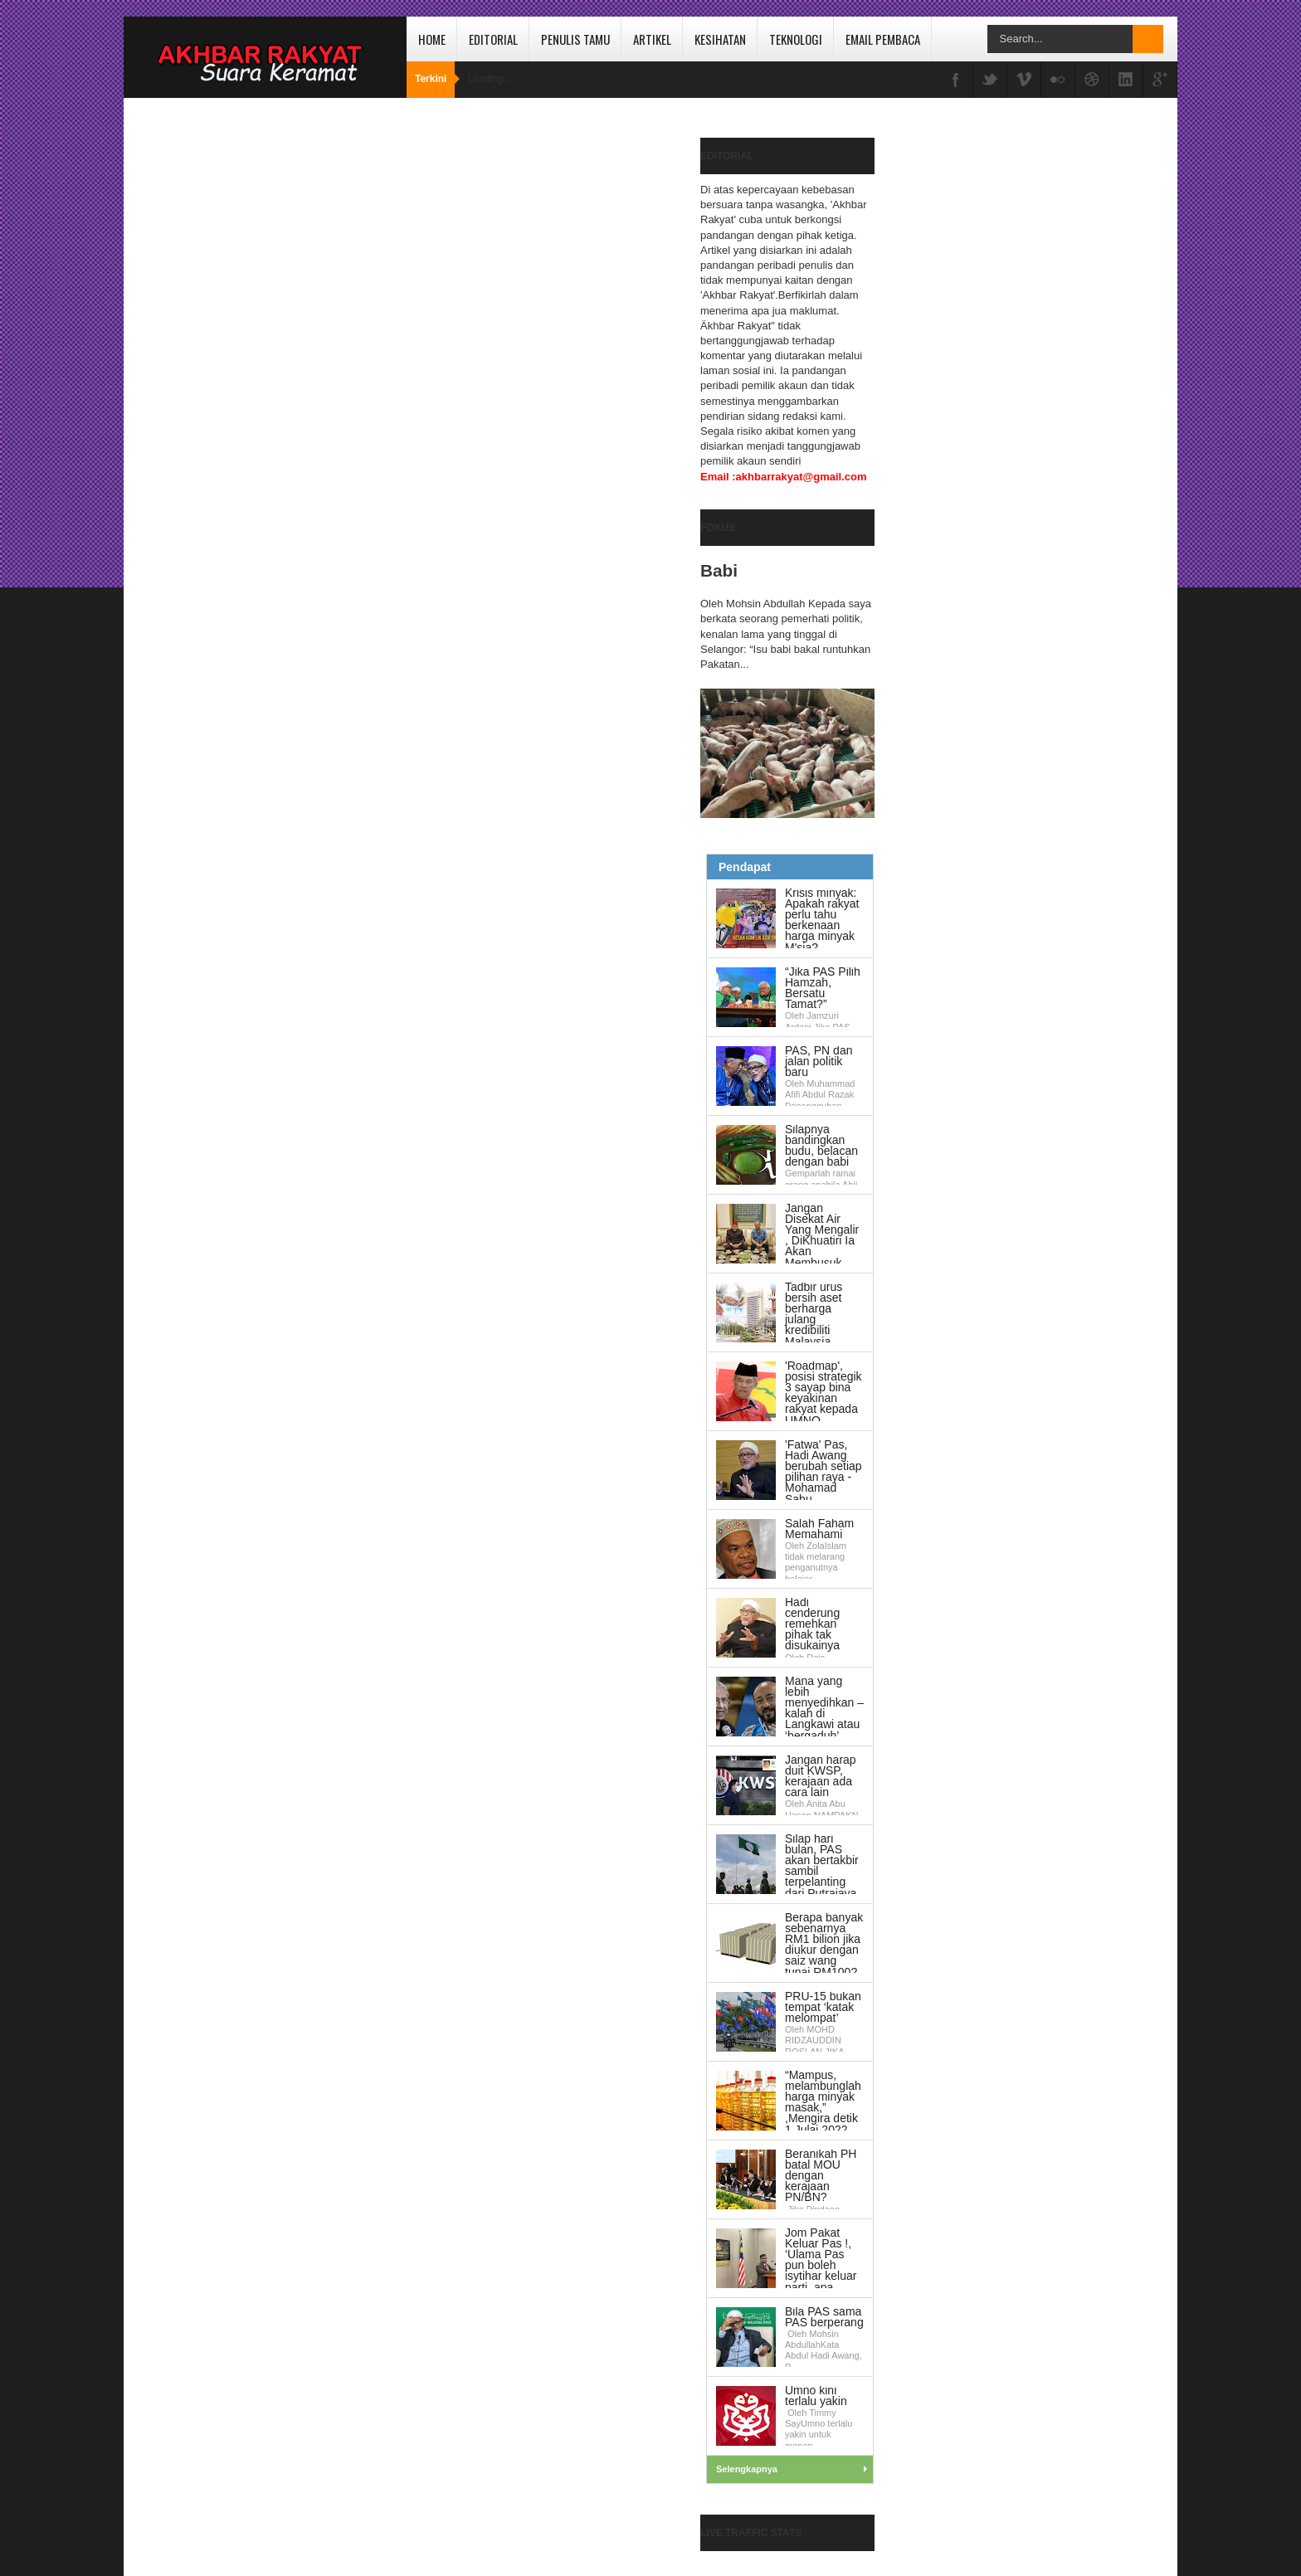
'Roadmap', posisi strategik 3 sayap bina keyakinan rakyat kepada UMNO (823, 1393)
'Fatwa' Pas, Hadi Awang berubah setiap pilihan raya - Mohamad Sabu (823, 1472)
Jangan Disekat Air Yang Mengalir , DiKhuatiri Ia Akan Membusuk (822, 1235)
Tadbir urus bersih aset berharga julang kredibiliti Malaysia (813, 1314)
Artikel (652, 39)
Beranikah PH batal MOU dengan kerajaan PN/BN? (820, 2175)
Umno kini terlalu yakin (816, 2396)
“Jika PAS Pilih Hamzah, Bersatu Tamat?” (822, 988)
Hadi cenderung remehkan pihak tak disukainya (812, 1624)
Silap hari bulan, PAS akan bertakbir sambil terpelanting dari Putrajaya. (822, 1866)
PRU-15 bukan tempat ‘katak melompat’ (823, 2006)
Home (432, 39)
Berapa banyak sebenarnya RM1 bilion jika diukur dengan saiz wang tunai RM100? (824, 1945)
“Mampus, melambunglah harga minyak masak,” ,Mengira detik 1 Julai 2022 (823, 2102)
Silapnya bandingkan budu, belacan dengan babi (821, 1145)
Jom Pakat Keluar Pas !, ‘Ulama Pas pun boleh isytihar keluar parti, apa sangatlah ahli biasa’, (786, 2265)
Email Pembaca (882, 39)
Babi (719, 570)
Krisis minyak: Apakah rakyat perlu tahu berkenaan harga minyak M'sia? (822, 920)
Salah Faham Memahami (819, 1529)
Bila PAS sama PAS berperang (824, 2317)
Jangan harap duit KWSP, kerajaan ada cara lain (820, 1776)
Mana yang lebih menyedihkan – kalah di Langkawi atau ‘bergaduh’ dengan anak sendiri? (790, 1713)
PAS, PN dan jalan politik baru (818, 1061)
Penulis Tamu (575, 39)
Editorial (493, 39)
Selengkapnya (746, 2469)
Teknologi (795, 39)
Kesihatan (720, 39)
